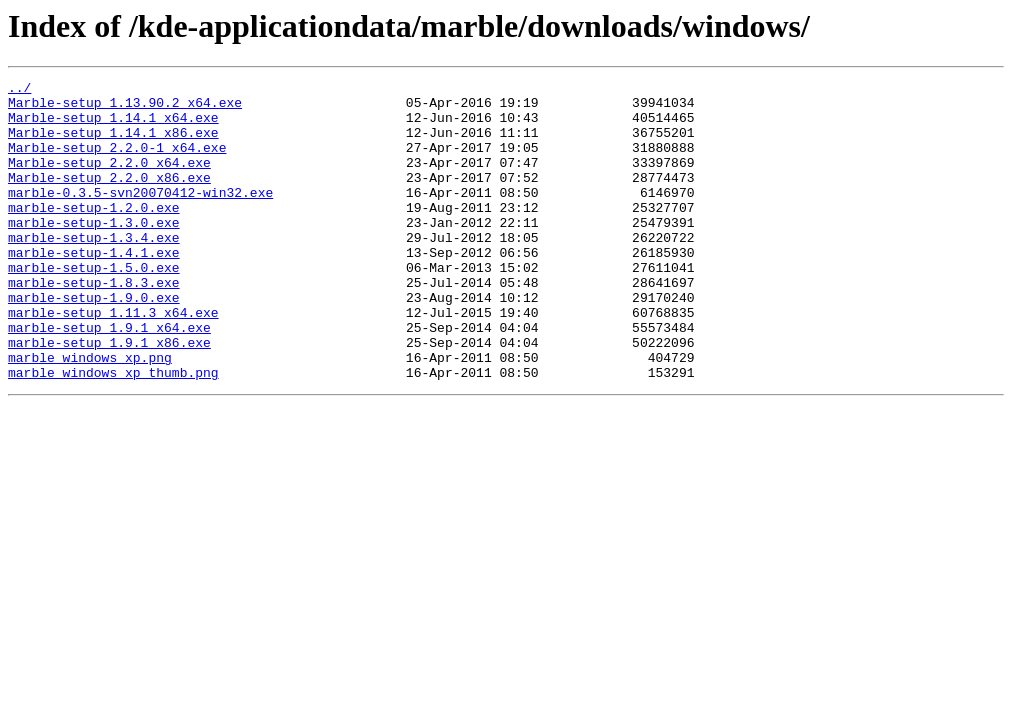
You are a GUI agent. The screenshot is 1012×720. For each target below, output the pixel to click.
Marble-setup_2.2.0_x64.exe (109, 180)
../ (19, 90)
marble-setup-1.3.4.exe (94, 270)
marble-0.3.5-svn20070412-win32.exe (140, 216)
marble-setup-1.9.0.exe (94, 342)
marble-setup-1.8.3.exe (94, 324)
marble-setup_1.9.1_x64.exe (109, 378)
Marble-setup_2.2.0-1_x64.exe (117, 162)
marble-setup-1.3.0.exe (94, 252)
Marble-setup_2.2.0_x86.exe (109, 198)
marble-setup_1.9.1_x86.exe (109, 396)
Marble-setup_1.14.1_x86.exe (113, 144)
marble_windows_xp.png (90, 414)
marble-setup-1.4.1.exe (94, 288)
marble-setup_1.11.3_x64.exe (113, 360)
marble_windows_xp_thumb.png (113, 432)
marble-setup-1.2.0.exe (94, 234)
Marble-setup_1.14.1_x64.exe (113, 126)
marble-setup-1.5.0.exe (94, 306)
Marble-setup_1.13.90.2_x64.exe (125, 108)
